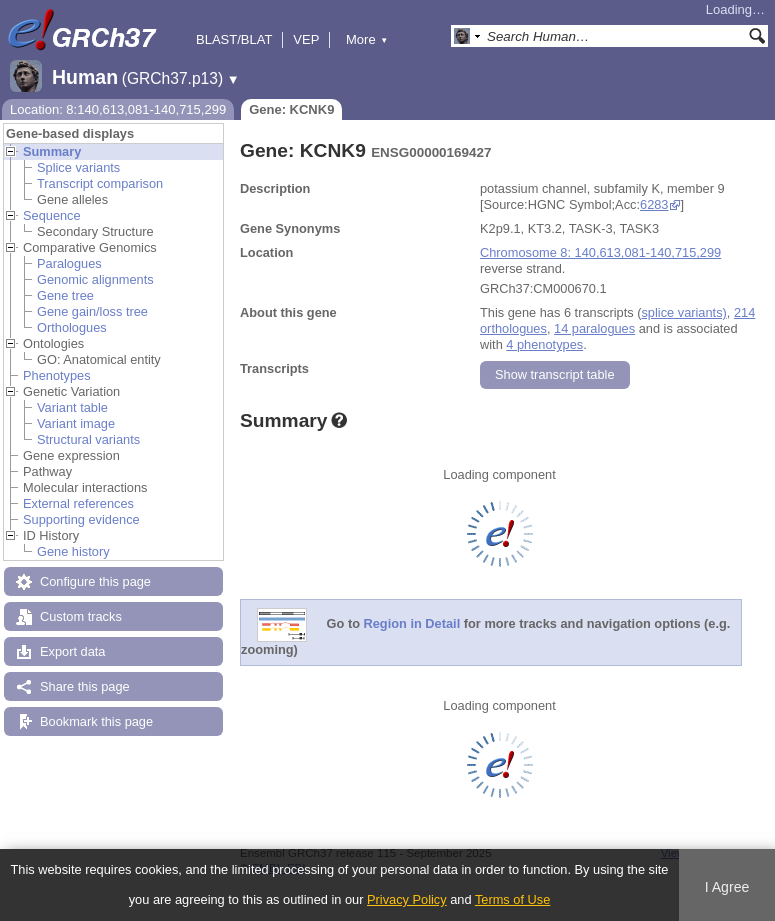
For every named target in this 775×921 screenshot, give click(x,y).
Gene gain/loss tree (92, 311)
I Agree (727, 887)
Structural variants (88, 439)
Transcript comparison (100, 183)
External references (78, 503)
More (367, 39)
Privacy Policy (407, 899)
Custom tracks (81, 616)
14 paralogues (594, 328)
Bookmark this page (96, 721)
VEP (306, 39)
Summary (52, 151)
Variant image (76, 423)
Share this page (85, 686)
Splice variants (78, 167)
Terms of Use (512, 899)
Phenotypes (57, 375)
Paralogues (69, 263)
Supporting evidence (81, 519)
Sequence (52, 215)
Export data (72, 651)
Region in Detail (412, 624)
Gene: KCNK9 (291, 109)
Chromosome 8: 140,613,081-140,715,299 (600, 252)
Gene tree (65, 295)
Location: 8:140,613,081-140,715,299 (118, 109)
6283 (654, 204)
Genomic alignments (95, 279)
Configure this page (95, 581)
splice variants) (683, 312)
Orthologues (72, 327)
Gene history (73, 551)
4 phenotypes (544, 344)
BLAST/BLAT (234, 39)
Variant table (72, 407)
